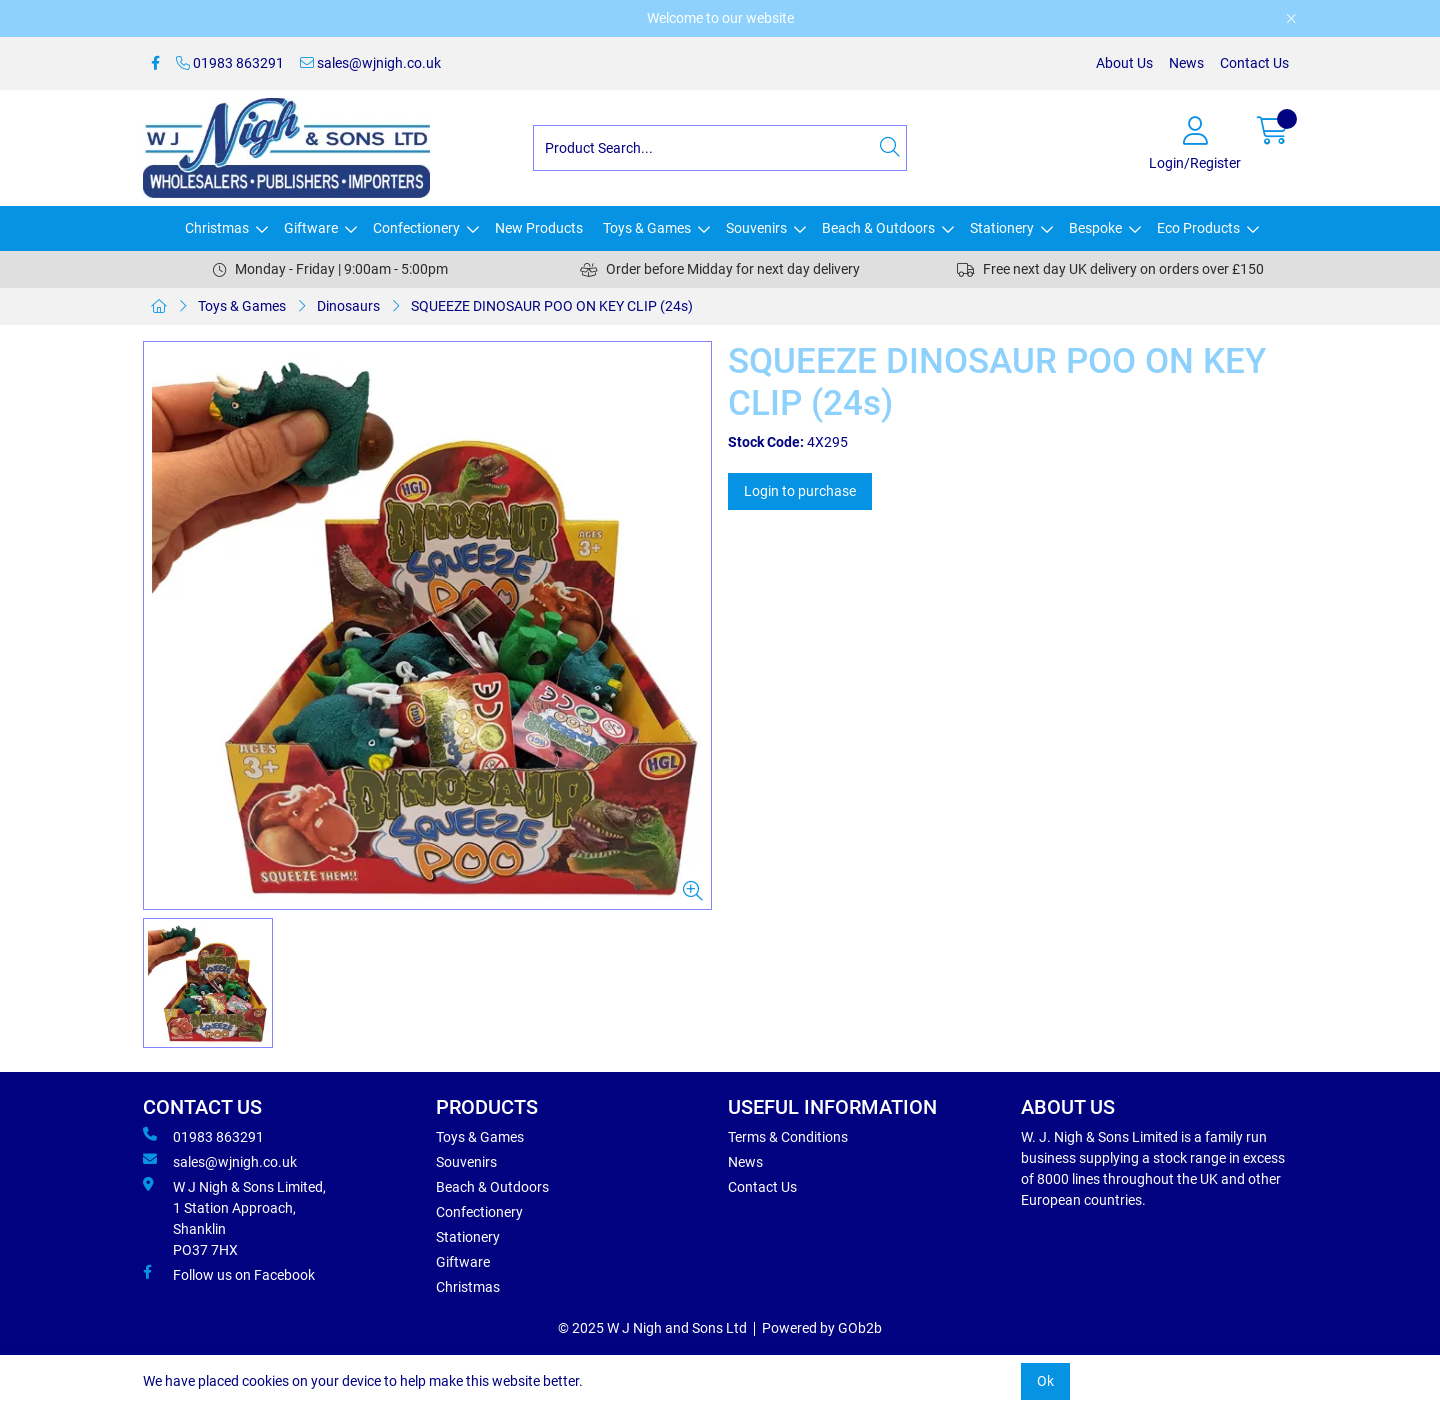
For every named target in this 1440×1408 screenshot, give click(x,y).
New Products (539, 228)
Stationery (1002, 228)
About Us (1124, 63)
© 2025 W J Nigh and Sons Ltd (652, 1328)
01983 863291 (230, 63)
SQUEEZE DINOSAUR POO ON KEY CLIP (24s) (552, 306)
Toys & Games (647, 228)
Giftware (311, 228)
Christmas (217, 228)
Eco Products (1198, 228)
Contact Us (1254, 63)
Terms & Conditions (788, 1137)
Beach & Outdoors (878, 228)
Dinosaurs (348, 306)
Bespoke (1095, 228)
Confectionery (416, 228)
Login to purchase (800, 491)
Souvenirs (756, 228)
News (1186, 63)
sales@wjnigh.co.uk (370, 63)
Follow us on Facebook (229, 1274)
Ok (1045, 1381)
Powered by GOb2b (822, 1328)
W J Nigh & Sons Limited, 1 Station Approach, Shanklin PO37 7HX (234, 1217)
